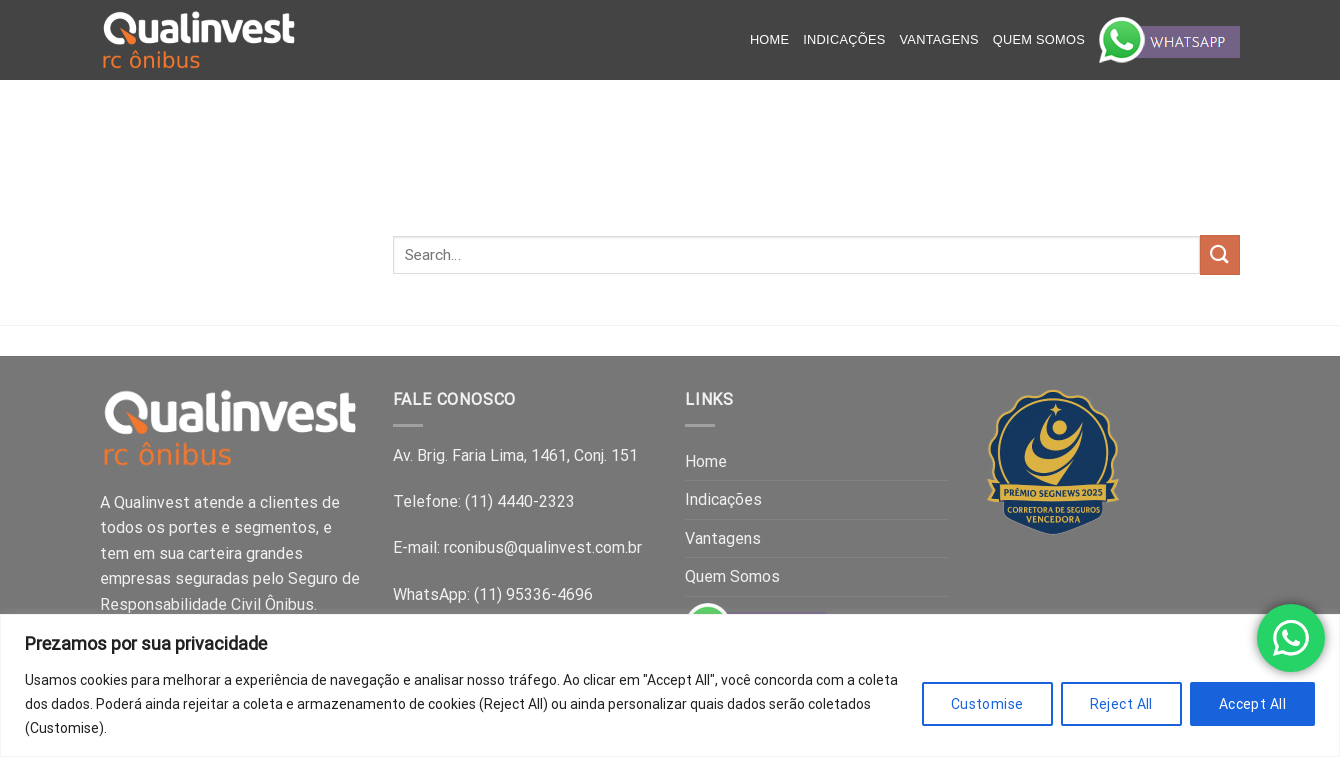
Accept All (1252, 704)
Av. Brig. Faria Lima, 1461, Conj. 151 (515, 455)
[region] (670, 685)
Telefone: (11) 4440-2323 (484, 501)
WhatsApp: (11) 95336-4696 (493, 594)
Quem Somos (1039, 39)
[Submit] (1220, 254)
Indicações (844, 39)
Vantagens (939, 39)
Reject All (1121, 704)
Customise (987, 704)
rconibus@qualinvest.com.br (543, 547)
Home (769, 39)
